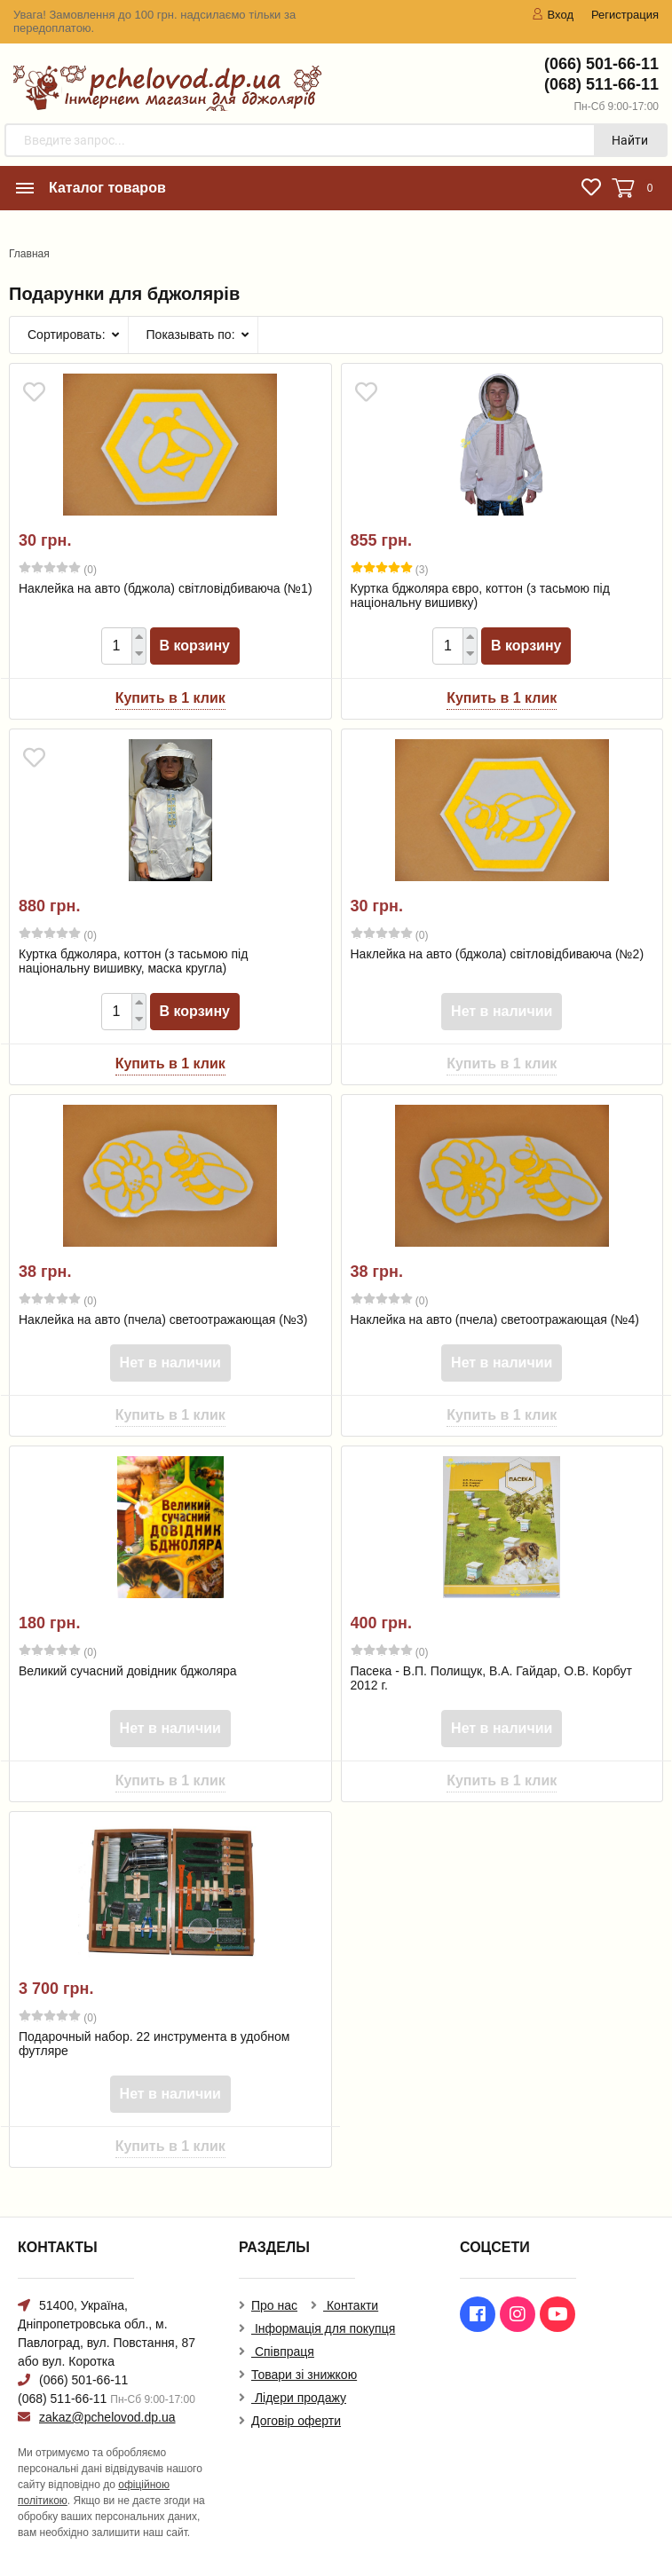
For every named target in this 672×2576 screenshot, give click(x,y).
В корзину (195, 645)
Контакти (350, 2305)
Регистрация (625, 14)
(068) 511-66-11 (601, 84)
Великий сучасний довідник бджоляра (128, 1671)
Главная (29, 254)
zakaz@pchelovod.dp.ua (107, 2417)
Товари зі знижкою (304, 2374)
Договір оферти (296, 2421)
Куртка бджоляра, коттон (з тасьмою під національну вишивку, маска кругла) (133, 961)
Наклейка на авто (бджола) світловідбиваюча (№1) (165, 588)
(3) (390, 569)
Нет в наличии (501, 1011)
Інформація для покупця (323, 2328)
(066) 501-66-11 (601, 64)
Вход (552, 14)
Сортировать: (67, 334)
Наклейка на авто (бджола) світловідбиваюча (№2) (497, 954)
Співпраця (282, 2351)
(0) (58, 569)
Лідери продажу (298, 2398)
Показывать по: (190, 334)
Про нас (274, 2305)
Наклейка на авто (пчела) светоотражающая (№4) (495, 1319)
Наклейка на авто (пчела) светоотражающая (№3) (163, 1319)
